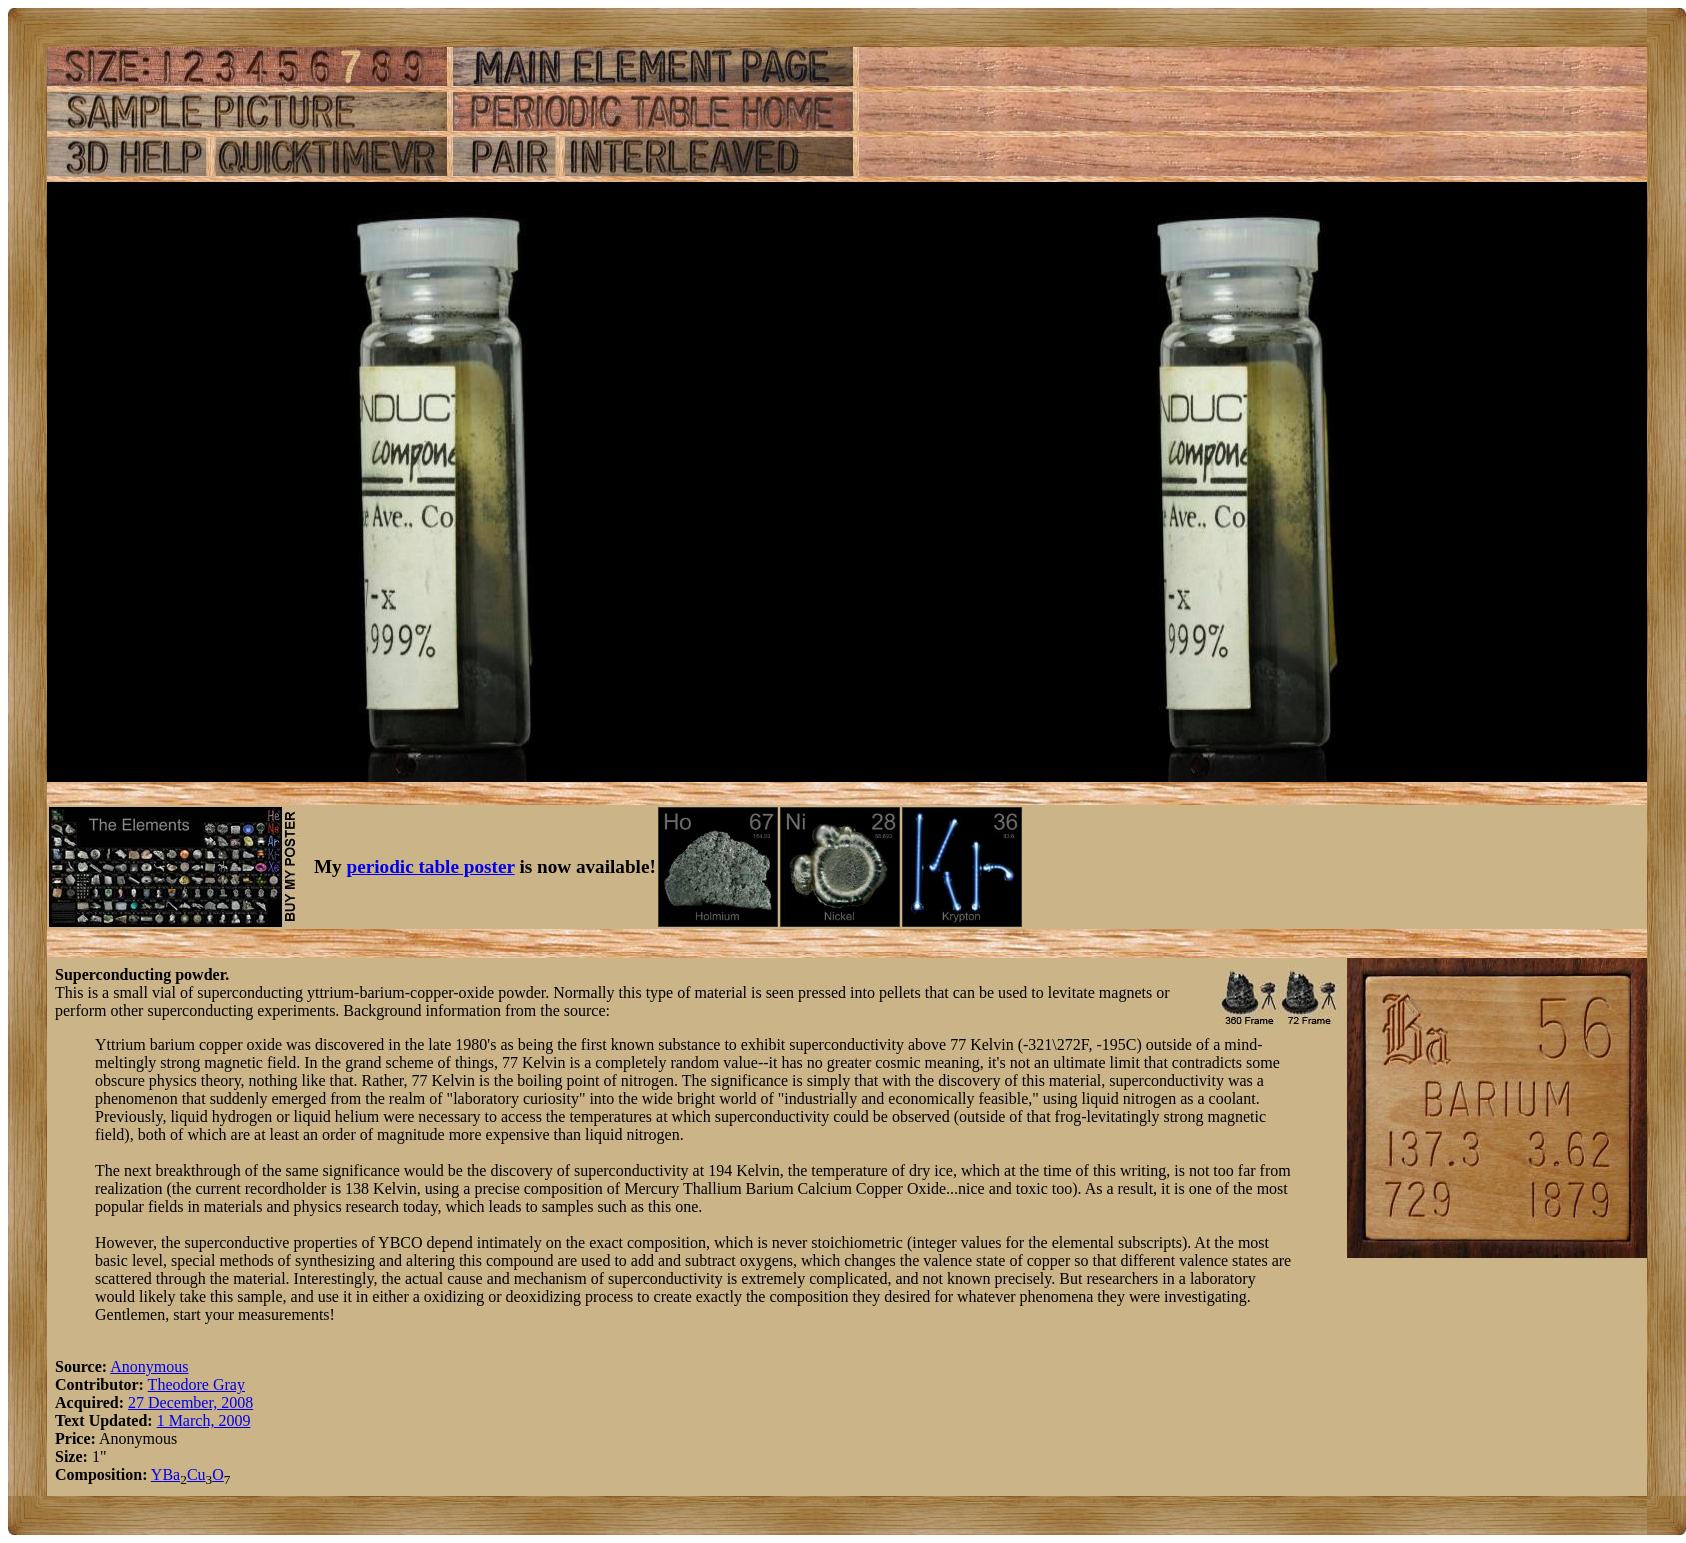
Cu (196, 1474)
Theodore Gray (196, 1384)
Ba (171, 1474)
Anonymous (149, 1366)
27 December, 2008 (190, 1402)
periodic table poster (431, 866)
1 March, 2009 (204, 1420)
